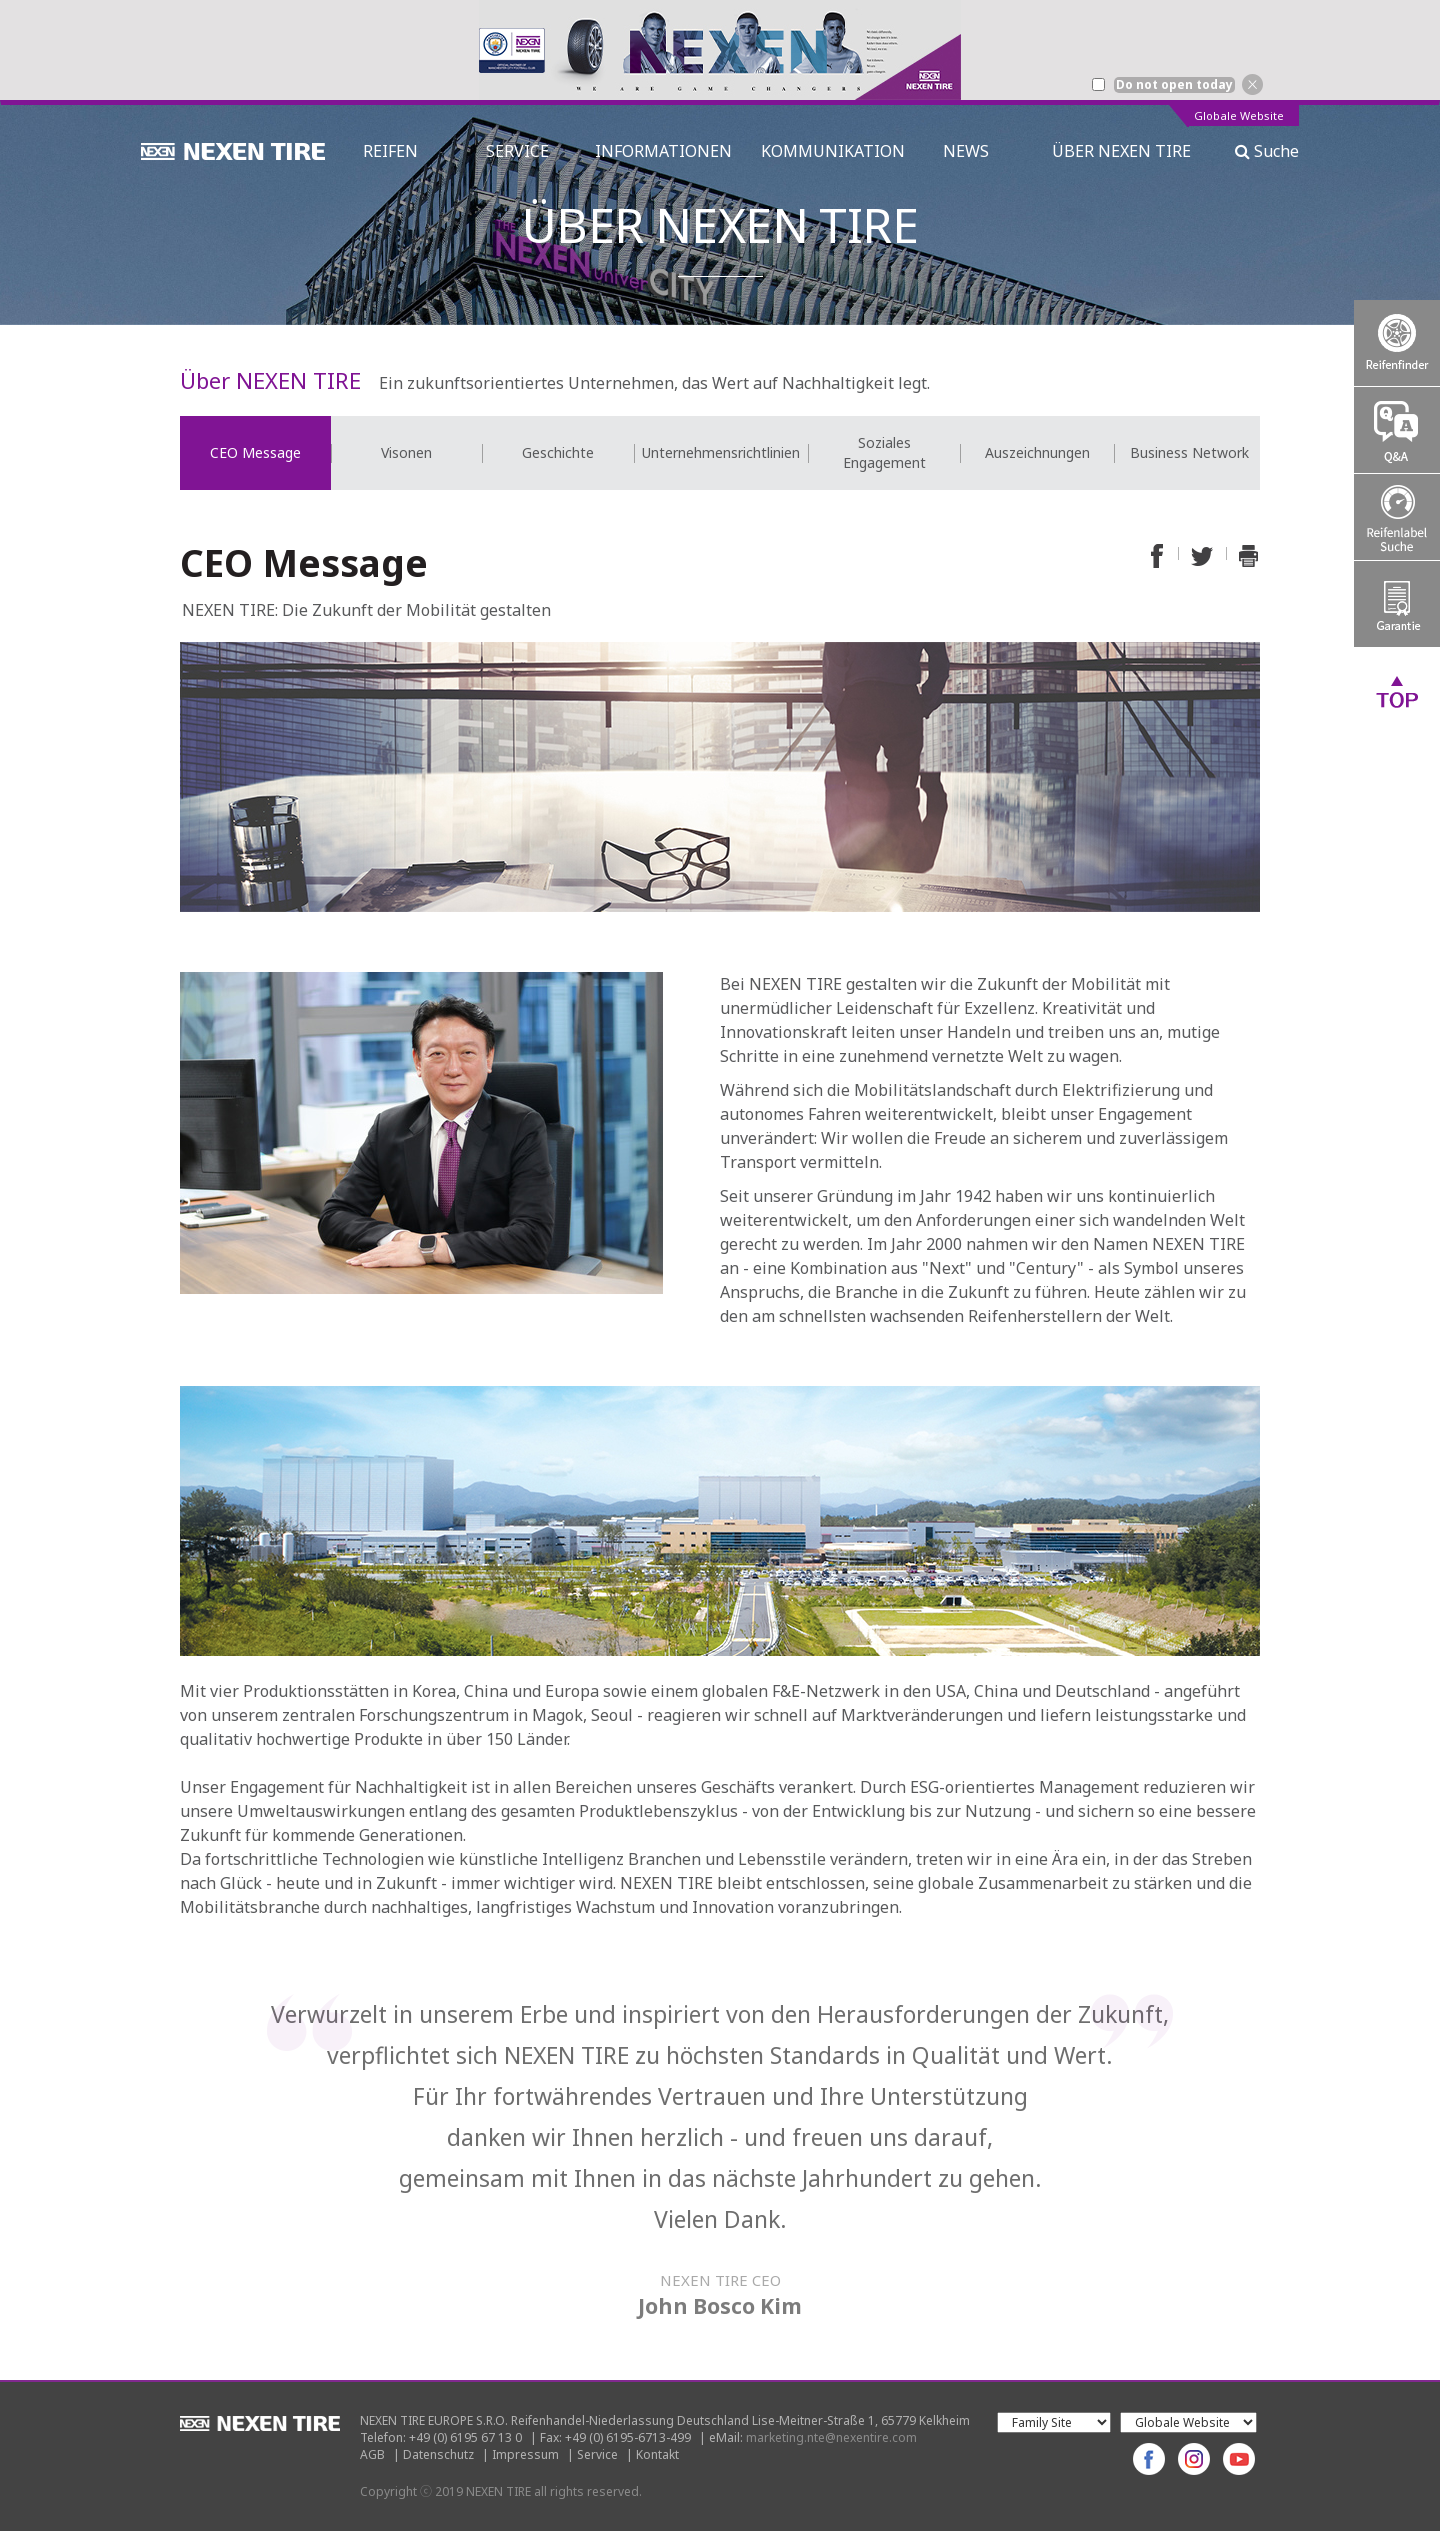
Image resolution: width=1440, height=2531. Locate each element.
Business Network (1189, 452)
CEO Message (255, 452)
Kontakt (657, 2454)
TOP (1397, 691)
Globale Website (1239, 116)
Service (597, 2454)
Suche (1267, 151)
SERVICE (517, 151)
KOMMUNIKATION (833, 151)
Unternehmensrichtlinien (721, 452)
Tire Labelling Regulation (1397, 517)
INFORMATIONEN (663, 151)
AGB (372, 2454)
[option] (720, 50)
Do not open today (1174, 85)
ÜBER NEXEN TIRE (1121, 151)
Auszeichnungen (1037, 452)
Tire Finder (1397, 343)
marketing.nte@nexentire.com (831, 2437)
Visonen (406, 452)
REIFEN (390, 151)
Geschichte (558, 452)
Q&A (1397, 430)
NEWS (974, 151)
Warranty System (1397, 604)
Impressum (525, 2454)
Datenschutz (438, 2454)
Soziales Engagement (884, 452)
